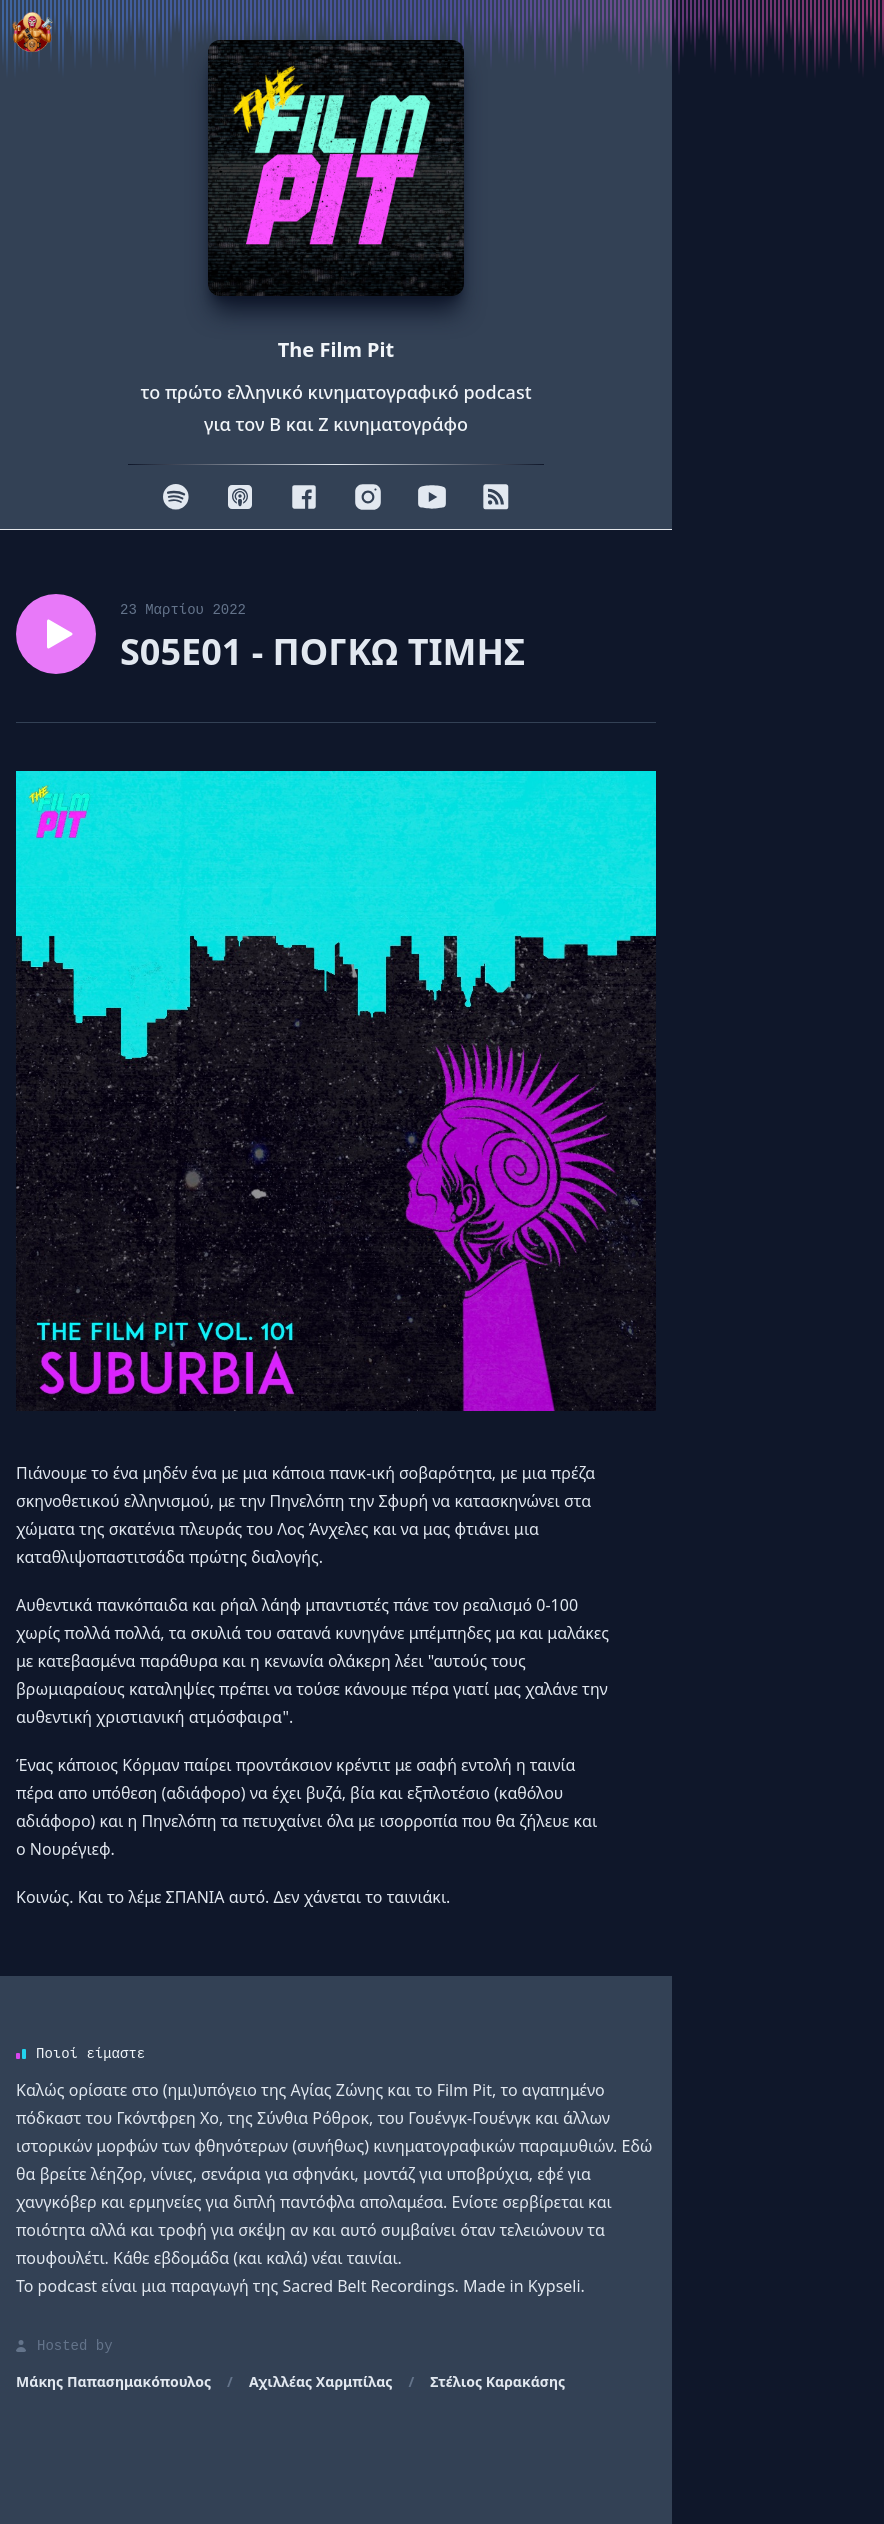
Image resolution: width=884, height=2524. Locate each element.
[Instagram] (368, 497)
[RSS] (496, 497)
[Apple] (240, 497)
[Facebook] (304, 497)
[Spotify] (176, 497)
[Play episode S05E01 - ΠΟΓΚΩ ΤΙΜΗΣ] (56, 634)
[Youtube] (432, 497)
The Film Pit (336, 349)
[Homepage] (336, 168)
